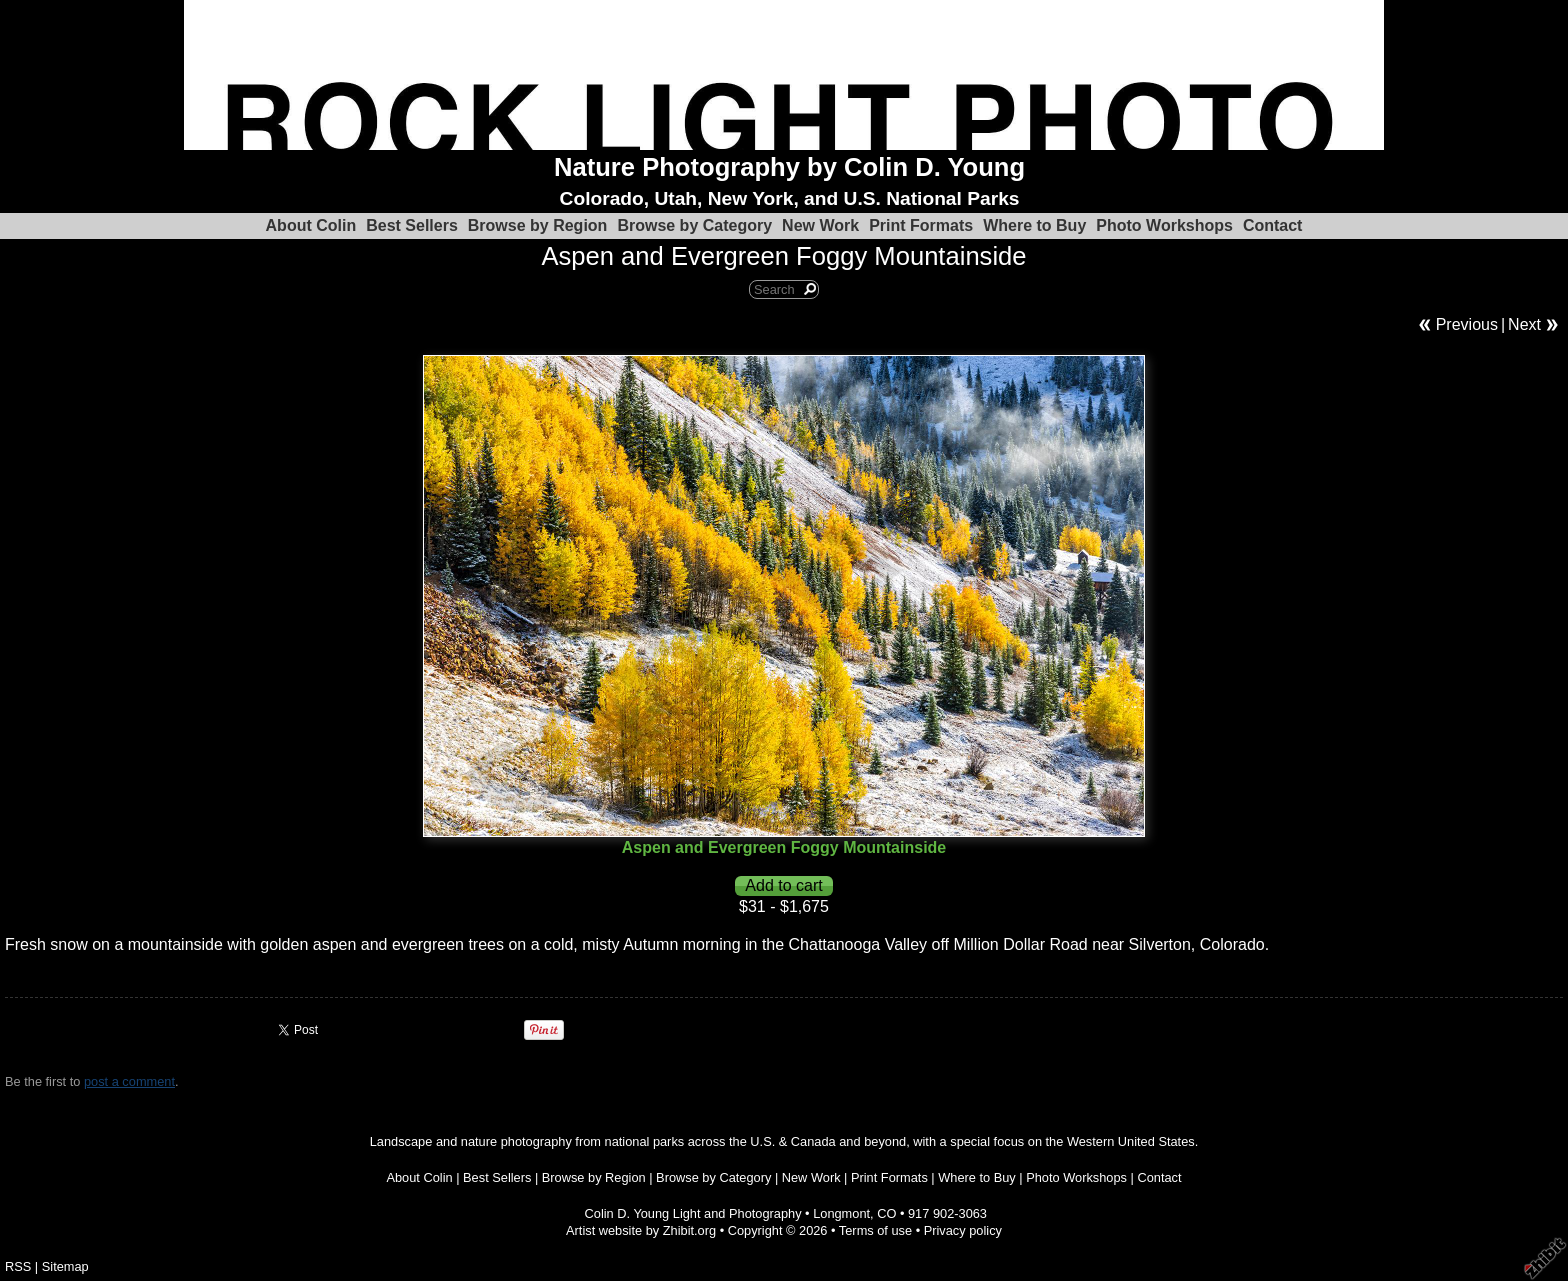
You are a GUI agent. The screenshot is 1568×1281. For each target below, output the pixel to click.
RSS (18, 1266)
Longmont (841, 1213)
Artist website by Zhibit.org (641, 1230)
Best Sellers (412, 225)
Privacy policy (963, 1230)
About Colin (311, 225)
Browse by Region (538, 225)
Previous (1467, 324)
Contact (1273, 225)
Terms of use (875, 1230)
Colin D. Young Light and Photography (693, 1213)
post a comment (129, 1081)
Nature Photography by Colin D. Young (789, 167)
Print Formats (921, 225)
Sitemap (65, 1266)
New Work (820, 225)
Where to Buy (1034, 225)
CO (886, 1213)
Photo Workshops (1164, 225)
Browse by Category (694, 225)
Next (1524, 324)
